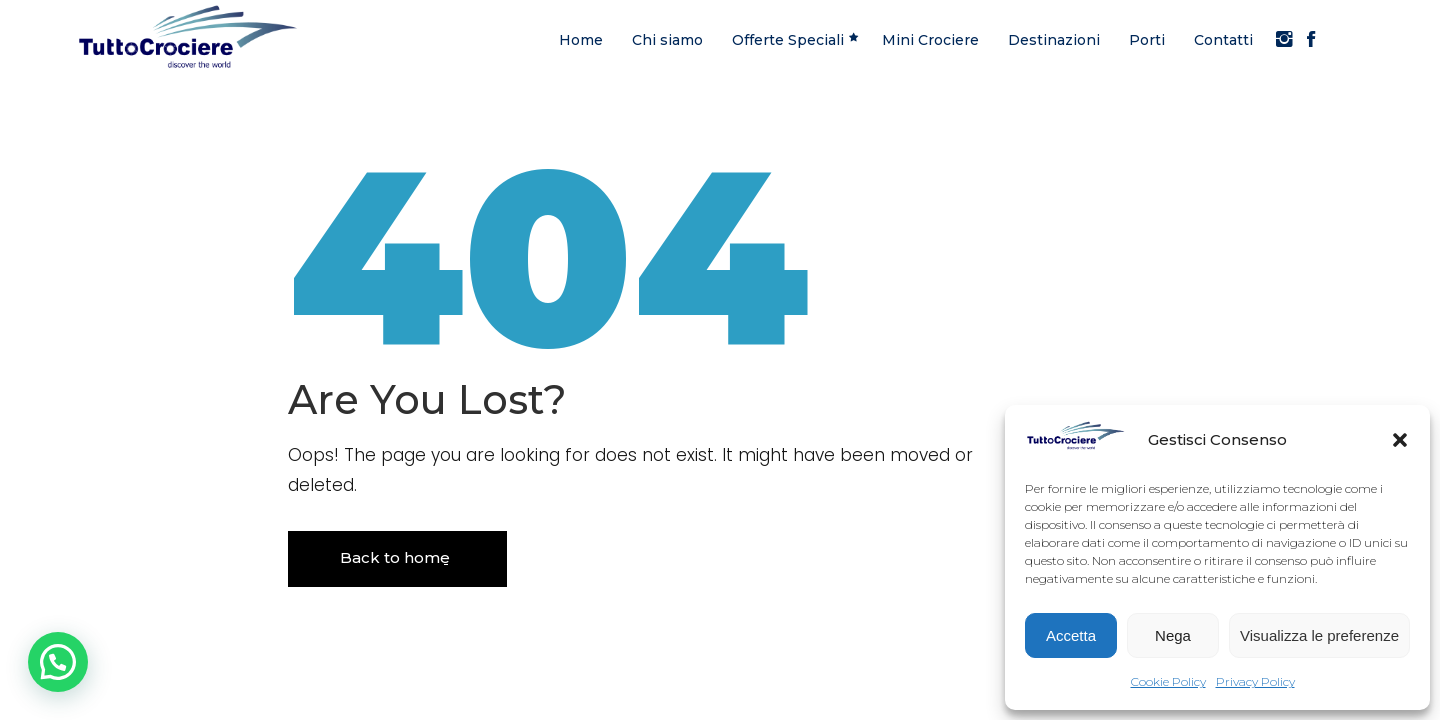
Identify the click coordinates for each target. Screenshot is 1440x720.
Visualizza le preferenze (1319, 635)
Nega (1173, 635)
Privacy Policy (1255, 681)
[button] (1400, 440)
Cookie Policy (1168, 681)
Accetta (1071, 635)
